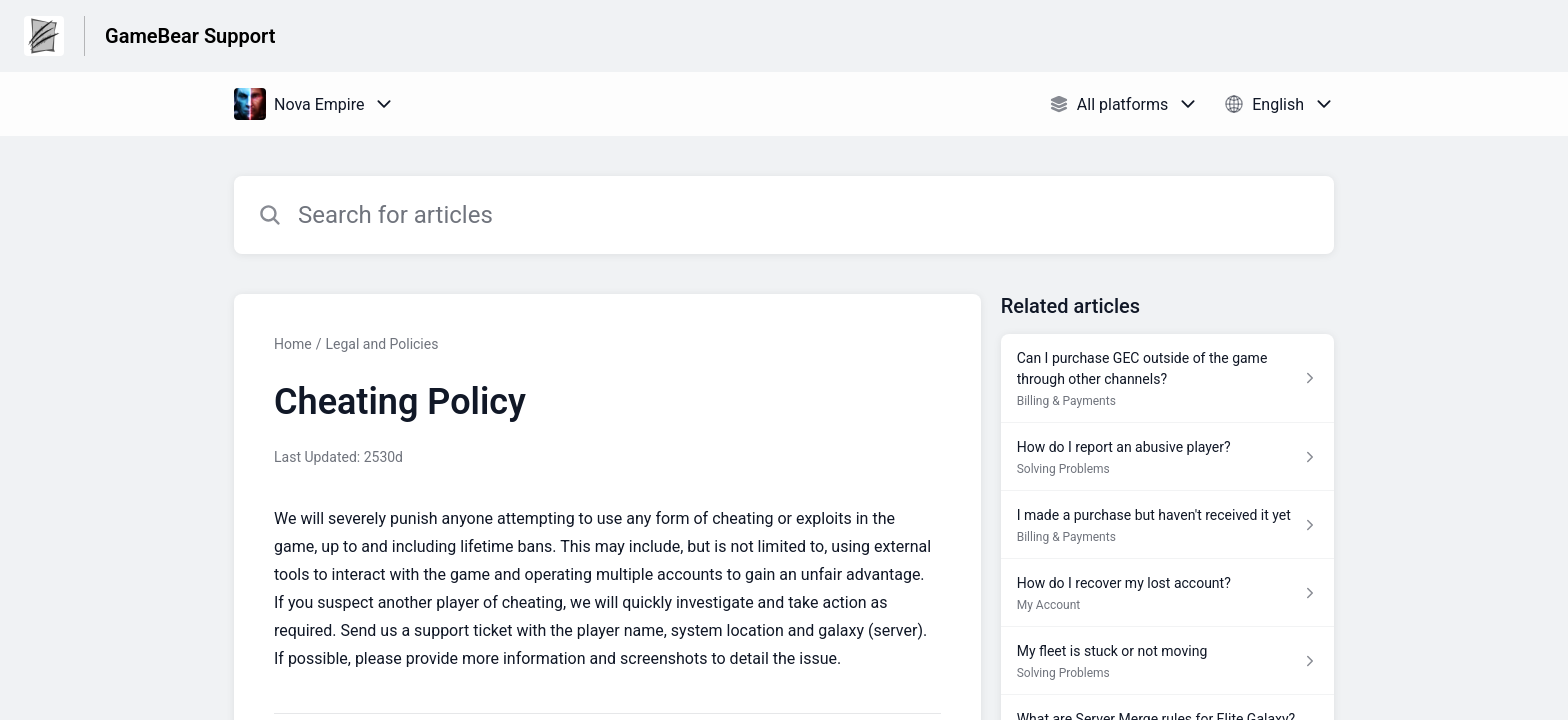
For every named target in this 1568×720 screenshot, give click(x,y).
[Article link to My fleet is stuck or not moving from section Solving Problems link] (1167, 661)
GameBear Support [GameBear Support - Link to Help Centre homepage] (190, 36)
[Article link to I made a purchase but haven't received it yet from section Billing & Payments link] (1167, 525)
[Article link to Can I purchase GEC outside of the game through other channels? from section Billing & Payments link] (1167, 378)
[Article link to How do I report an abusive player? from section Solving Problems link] (1167, 457)
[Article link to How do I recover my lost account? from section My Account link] (1167, 593)
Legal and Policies (381, 344)
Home (293, 344)
